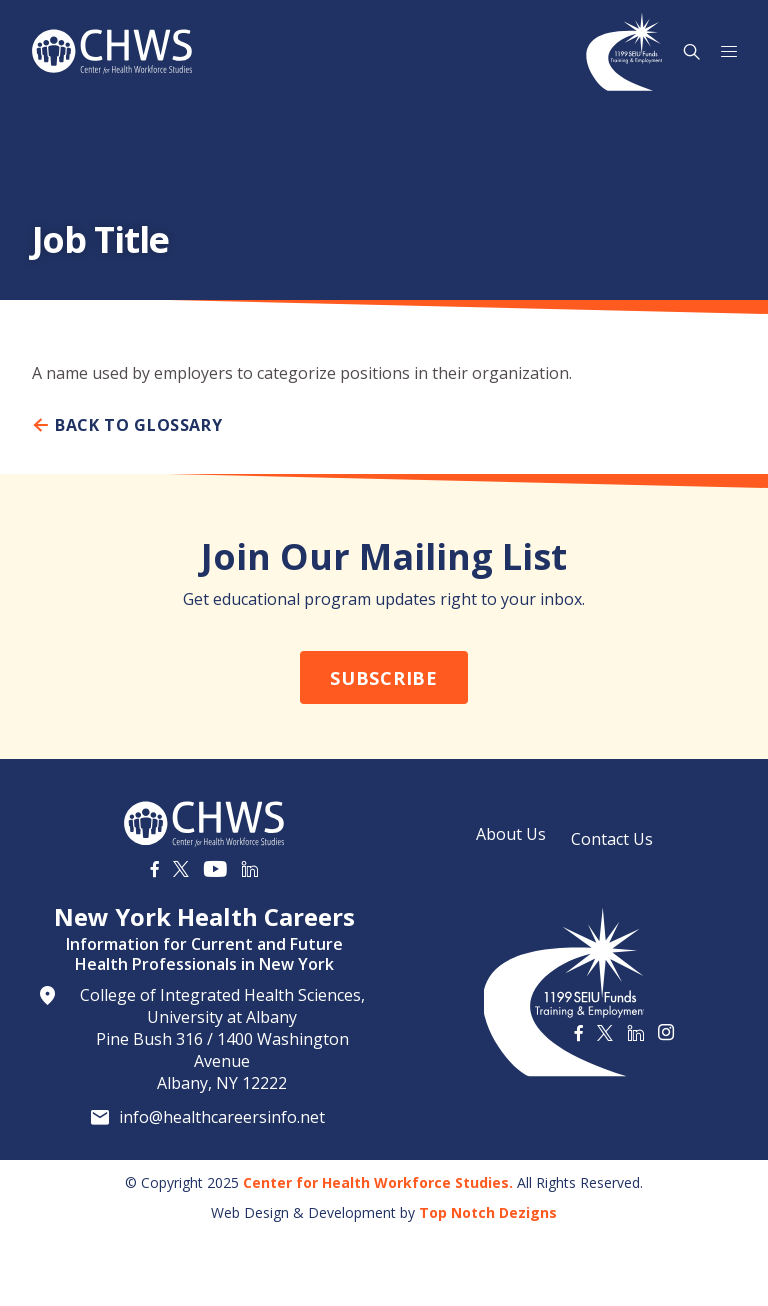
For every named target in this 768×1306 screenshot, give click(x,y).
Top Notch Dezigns (488, 1212)
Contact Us (612, 839)
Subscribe (383, 678)
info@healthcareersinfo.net (222, 1117)
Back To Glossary (127, 425)
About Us (511, 834)
